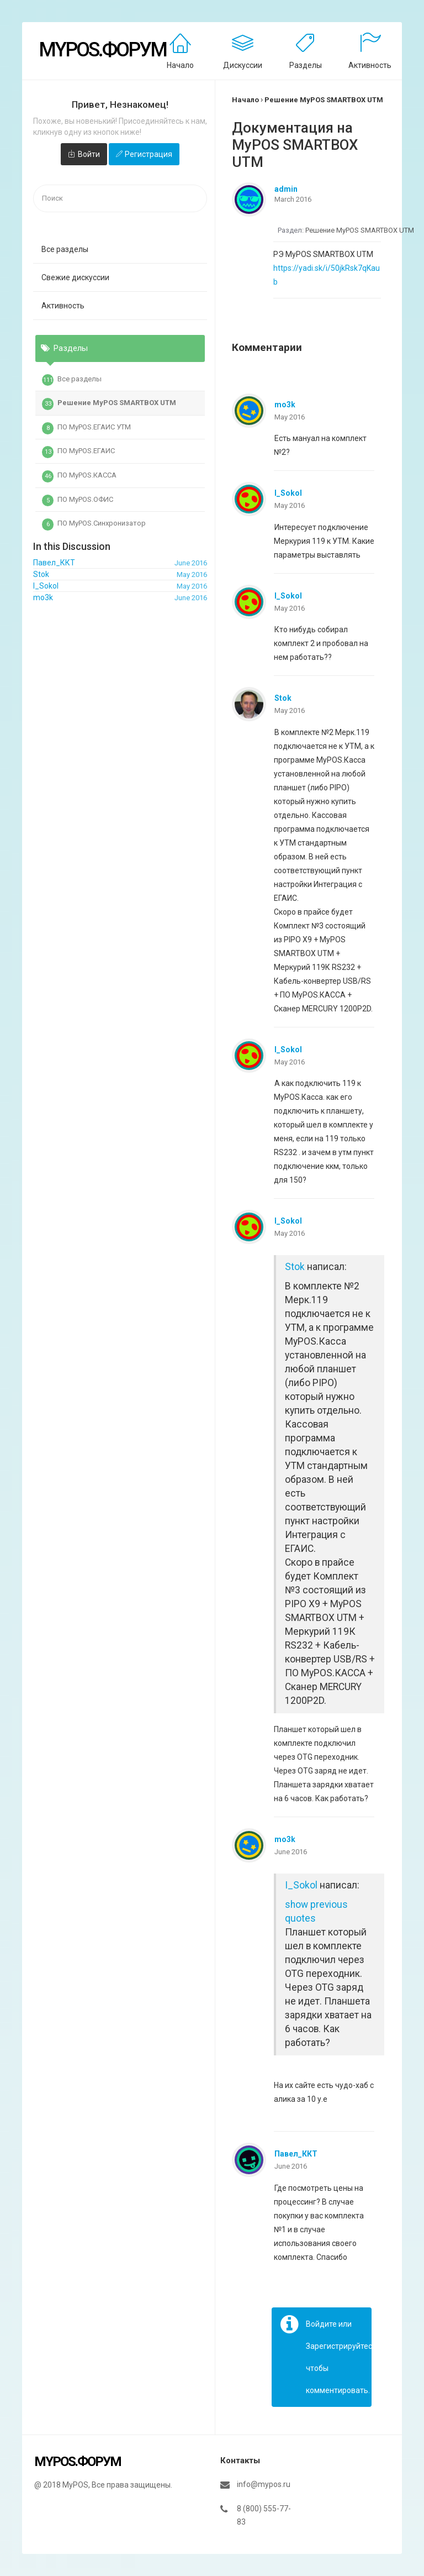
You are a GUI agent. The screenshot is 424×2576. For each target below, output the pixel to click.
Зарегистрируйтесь (341, 2346)
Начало (180, 65)
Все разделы (64, 249)
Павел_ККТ (295, 2153)
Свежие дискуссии (75, 277)
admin (286, 189)
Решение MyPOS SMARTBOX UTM (109, 404)
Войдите (321, 2324)
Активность (369, 65)
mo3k (284, 404)
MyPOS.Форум (102, 49)
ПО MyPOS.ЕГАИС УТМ (86, 428)
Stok (283, 698)
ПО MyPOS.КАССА (79, 476)
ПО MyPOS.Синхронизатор (94, 524)
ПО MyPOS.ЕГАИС (78, 452)
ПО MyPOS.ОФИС (77, 501)
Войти (89, 154)
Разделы (305, 65)
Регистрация (148, 154)
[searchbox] (120, 199)
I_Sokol (288, 493)
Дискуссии (242, 65)
